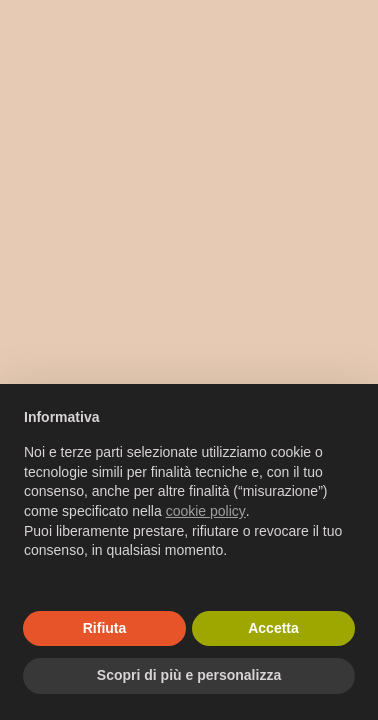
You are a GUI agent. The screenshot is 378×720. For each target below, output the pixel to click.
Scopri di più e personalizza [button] (189, 675)
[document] (189, 500)
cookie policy (206, 511)
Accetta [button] (273, 628)
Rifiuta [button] (105, 628)
